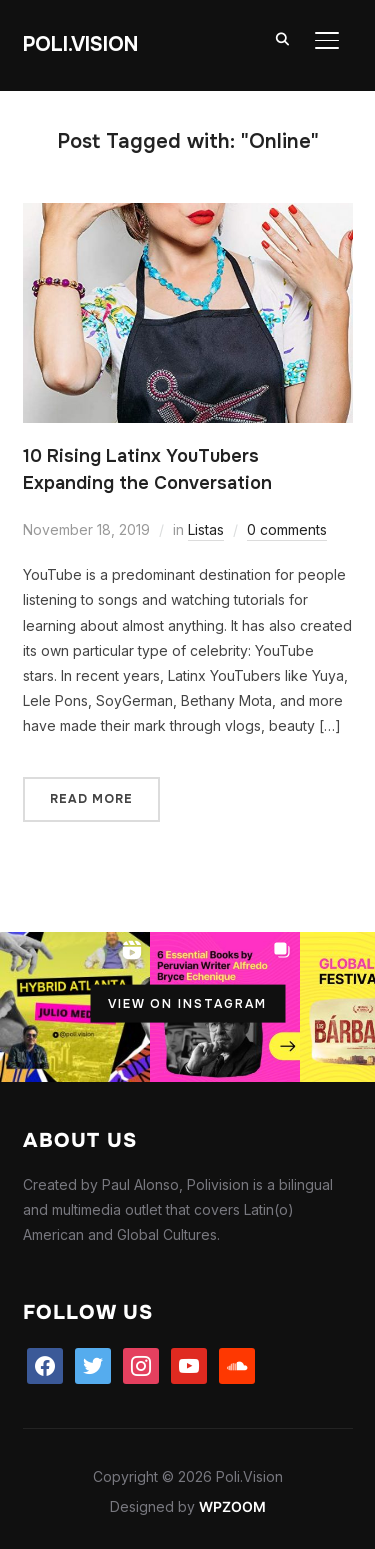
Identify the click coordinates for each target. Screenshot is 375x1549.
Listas (206, 529)
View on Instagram (187, 1004)
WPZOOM (232, 1506)
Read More (91, 799)
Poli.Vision (81, 44)
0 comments (287, 529)
